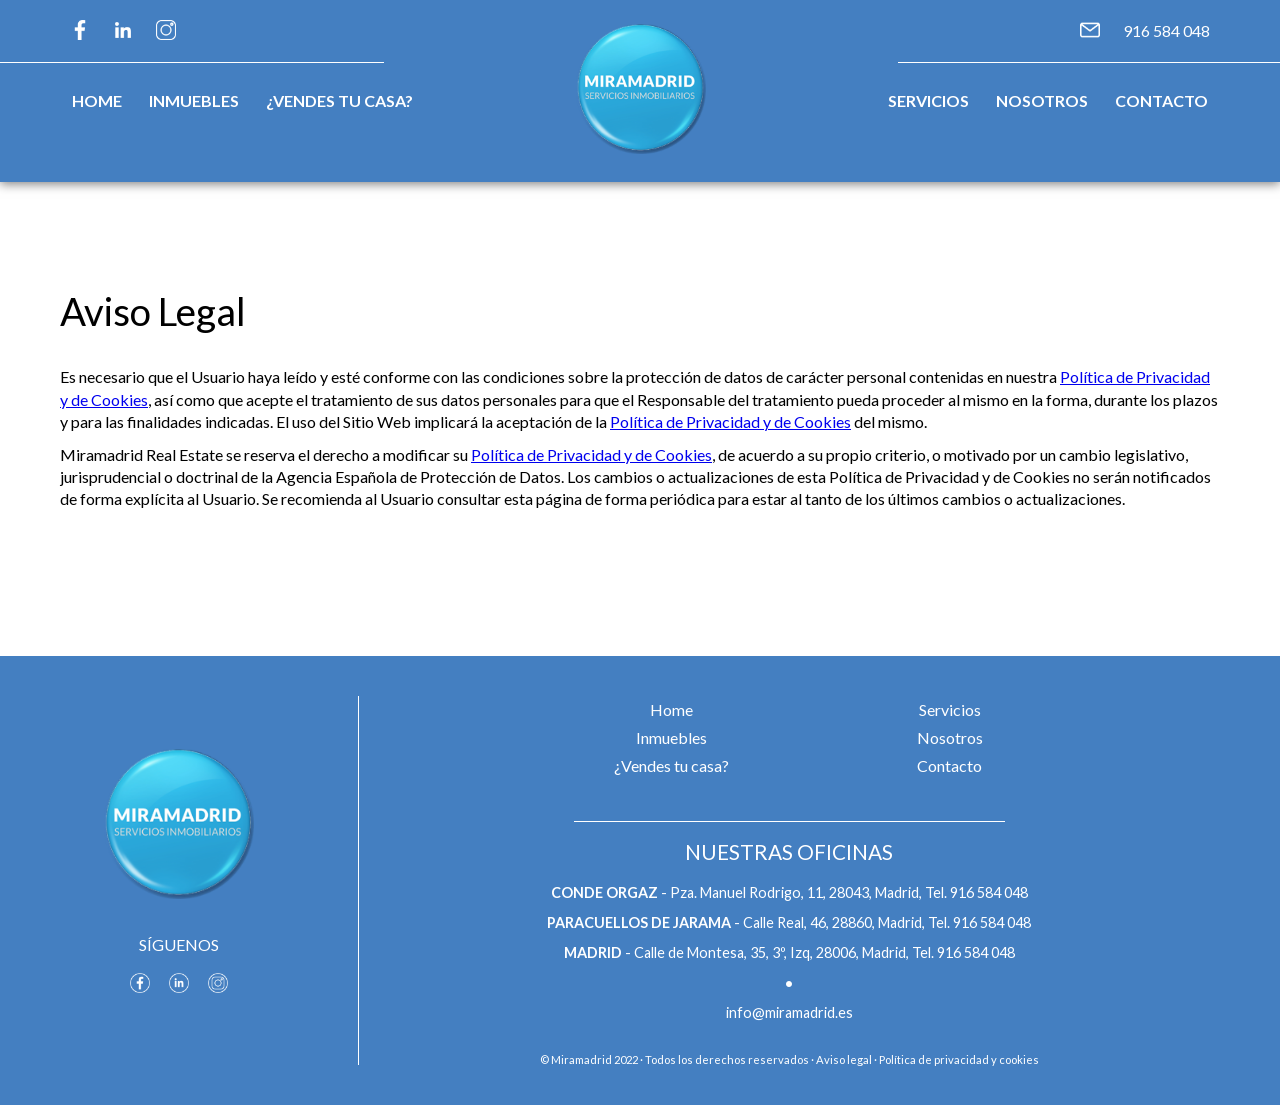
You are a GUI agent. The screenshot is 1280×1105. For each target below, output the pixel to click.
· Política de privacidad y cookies (956, 1059)
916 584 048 (1166, 30)
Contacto (1161, 100)
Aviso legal (844, 1059)
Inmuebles (194, 100)
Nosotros (1042, 100)
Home (97, 100)
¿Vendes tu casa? (339, 100)
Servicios (928, 100)
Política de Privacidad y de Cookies (730, 421)
